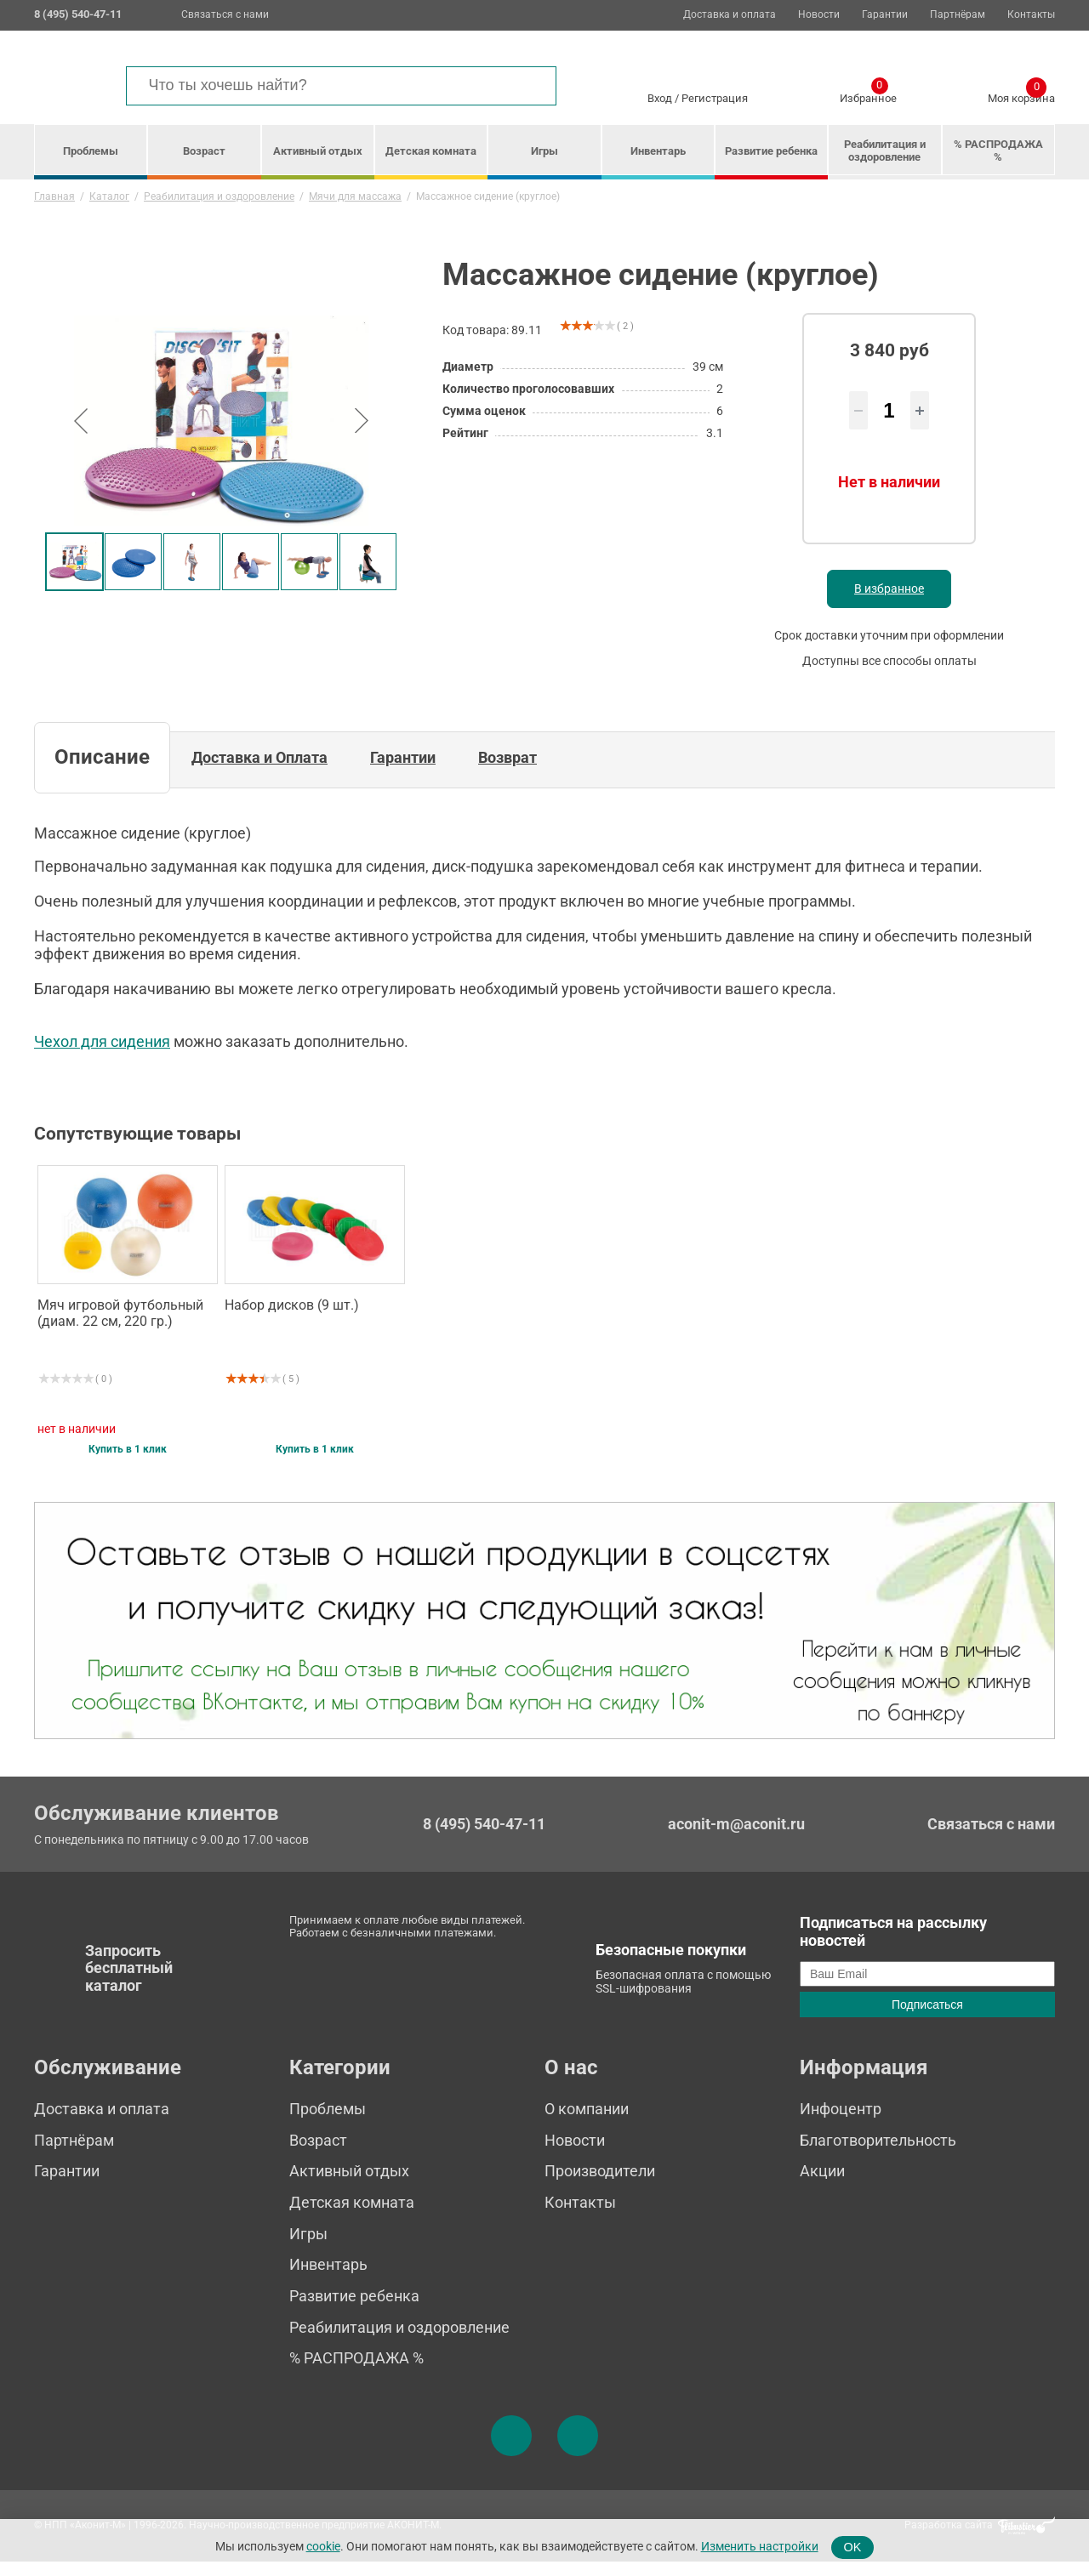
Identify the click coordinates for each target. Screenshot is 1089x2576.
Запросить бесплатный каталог (129, 1982)
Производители (599, 2186)
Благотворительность (878, 2155)
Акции (822, 2186)
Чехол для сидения (102, 1057)
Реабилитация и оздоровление (885, 150)
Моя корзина (1021, 95)
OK (853, 2547)
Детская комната (430, 151)
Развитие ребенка (771, 151)
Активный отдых (317, 151)
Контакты (1031, 14)
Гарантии (885, 14)
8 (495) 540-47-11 (484, 1838)
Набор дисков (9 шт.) (292, 1320)
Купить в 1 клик (127, 1464)
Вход (659, 98)
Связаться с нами (225, 14)
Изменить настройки (759, 2546)
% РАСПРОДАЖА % (998, 150)
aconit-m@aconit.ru (736, 1838)
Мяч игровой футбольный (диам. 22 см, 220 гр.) (120, 1327)
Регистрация (714, 98)
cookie (323, 2546)
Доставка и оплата (729, 14)
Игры (544, 151)
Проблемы (90, 151)
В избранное (889, 604)
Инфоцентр (840, 2123)
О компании (586, 2123)
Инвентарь (658, 151)
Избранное (868, 95)
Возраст (204, 151)
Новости (819, 14)
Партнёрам (957, 14)
